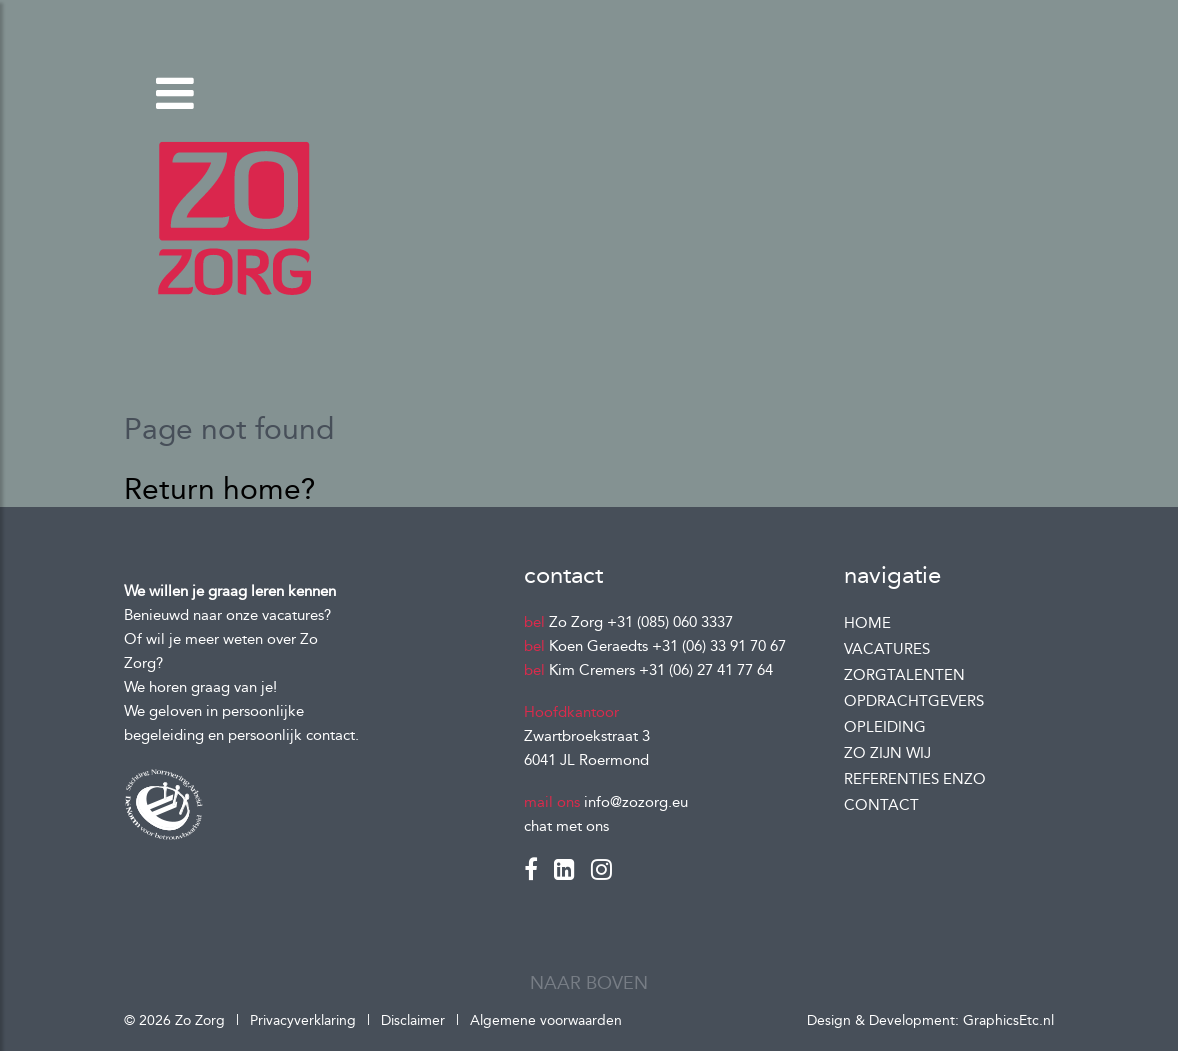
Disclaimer (413, 1020)
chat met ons (566, 826)
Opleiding (885, 727)
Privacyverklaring (305, 1020)
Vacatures (887, 649)
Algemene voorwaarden (546, 1020)
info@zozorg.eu (636, 802)
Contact (881, 805)
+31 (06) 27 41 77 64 (706, 670)
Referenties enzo (915, 779)
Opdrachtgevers (914, 701)
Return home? (219, 489)
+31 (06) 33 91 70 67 (719, 646)
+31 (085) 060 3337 (670, 622)
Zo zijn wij (887, 753)
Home (867, 623)
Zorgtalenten (904, 675)
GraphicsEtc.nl (1008, 1020)
